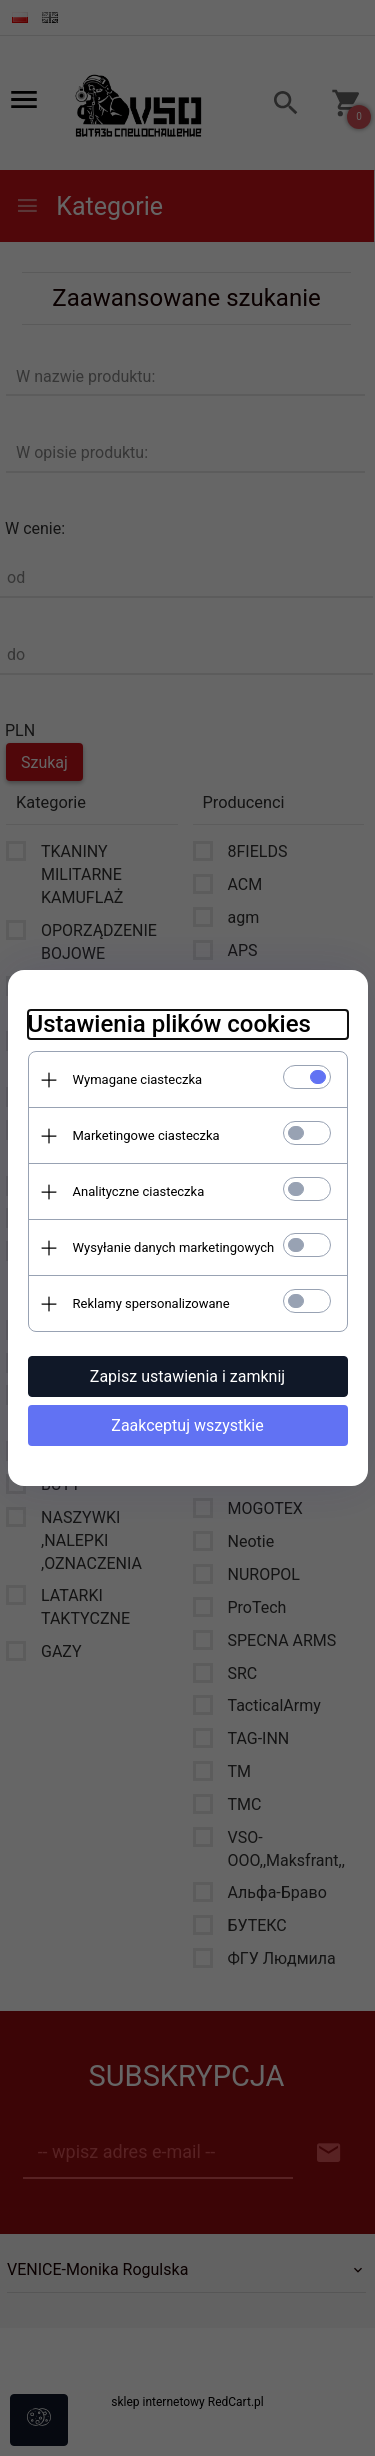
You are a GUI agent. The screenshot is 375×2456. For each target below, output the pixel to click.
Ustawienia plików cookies (169, 1024)
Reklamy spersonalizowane (151, 1303)
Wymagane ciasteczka (138, 1079)
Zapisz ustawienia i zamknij (187, 1376)
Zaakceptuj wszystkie (187, 1425)
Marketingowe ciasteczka (146, 1135)
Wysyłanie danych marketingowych (174, 1247)
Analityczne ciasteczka (139, 1191)
